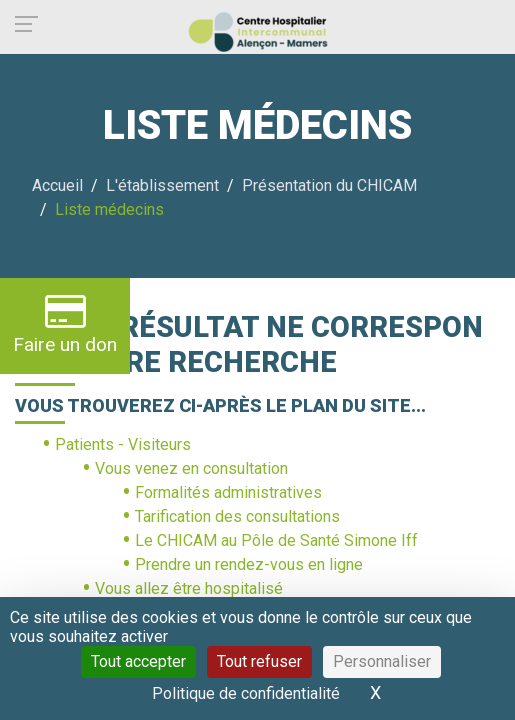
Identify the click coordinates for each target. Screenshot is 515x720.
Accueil (57, 185)
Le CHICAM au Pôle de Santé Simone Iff (276, 540)
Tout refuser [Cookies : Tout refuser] (259, 661)
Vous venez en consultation (191, 468)
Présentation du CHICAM (329, 185)
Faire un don (65, 323)
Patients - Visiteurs (123, 444)
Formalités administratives (228, 492)
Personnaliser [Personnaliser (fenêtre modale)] (382, 661)
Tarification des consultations (237, 516)
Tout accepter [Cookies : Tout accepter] (138, 661)
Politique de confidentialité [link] (246, 693)
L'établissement (162, 185)
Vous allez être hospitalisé (189, 588)
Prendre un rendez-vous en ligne (249, 564)
